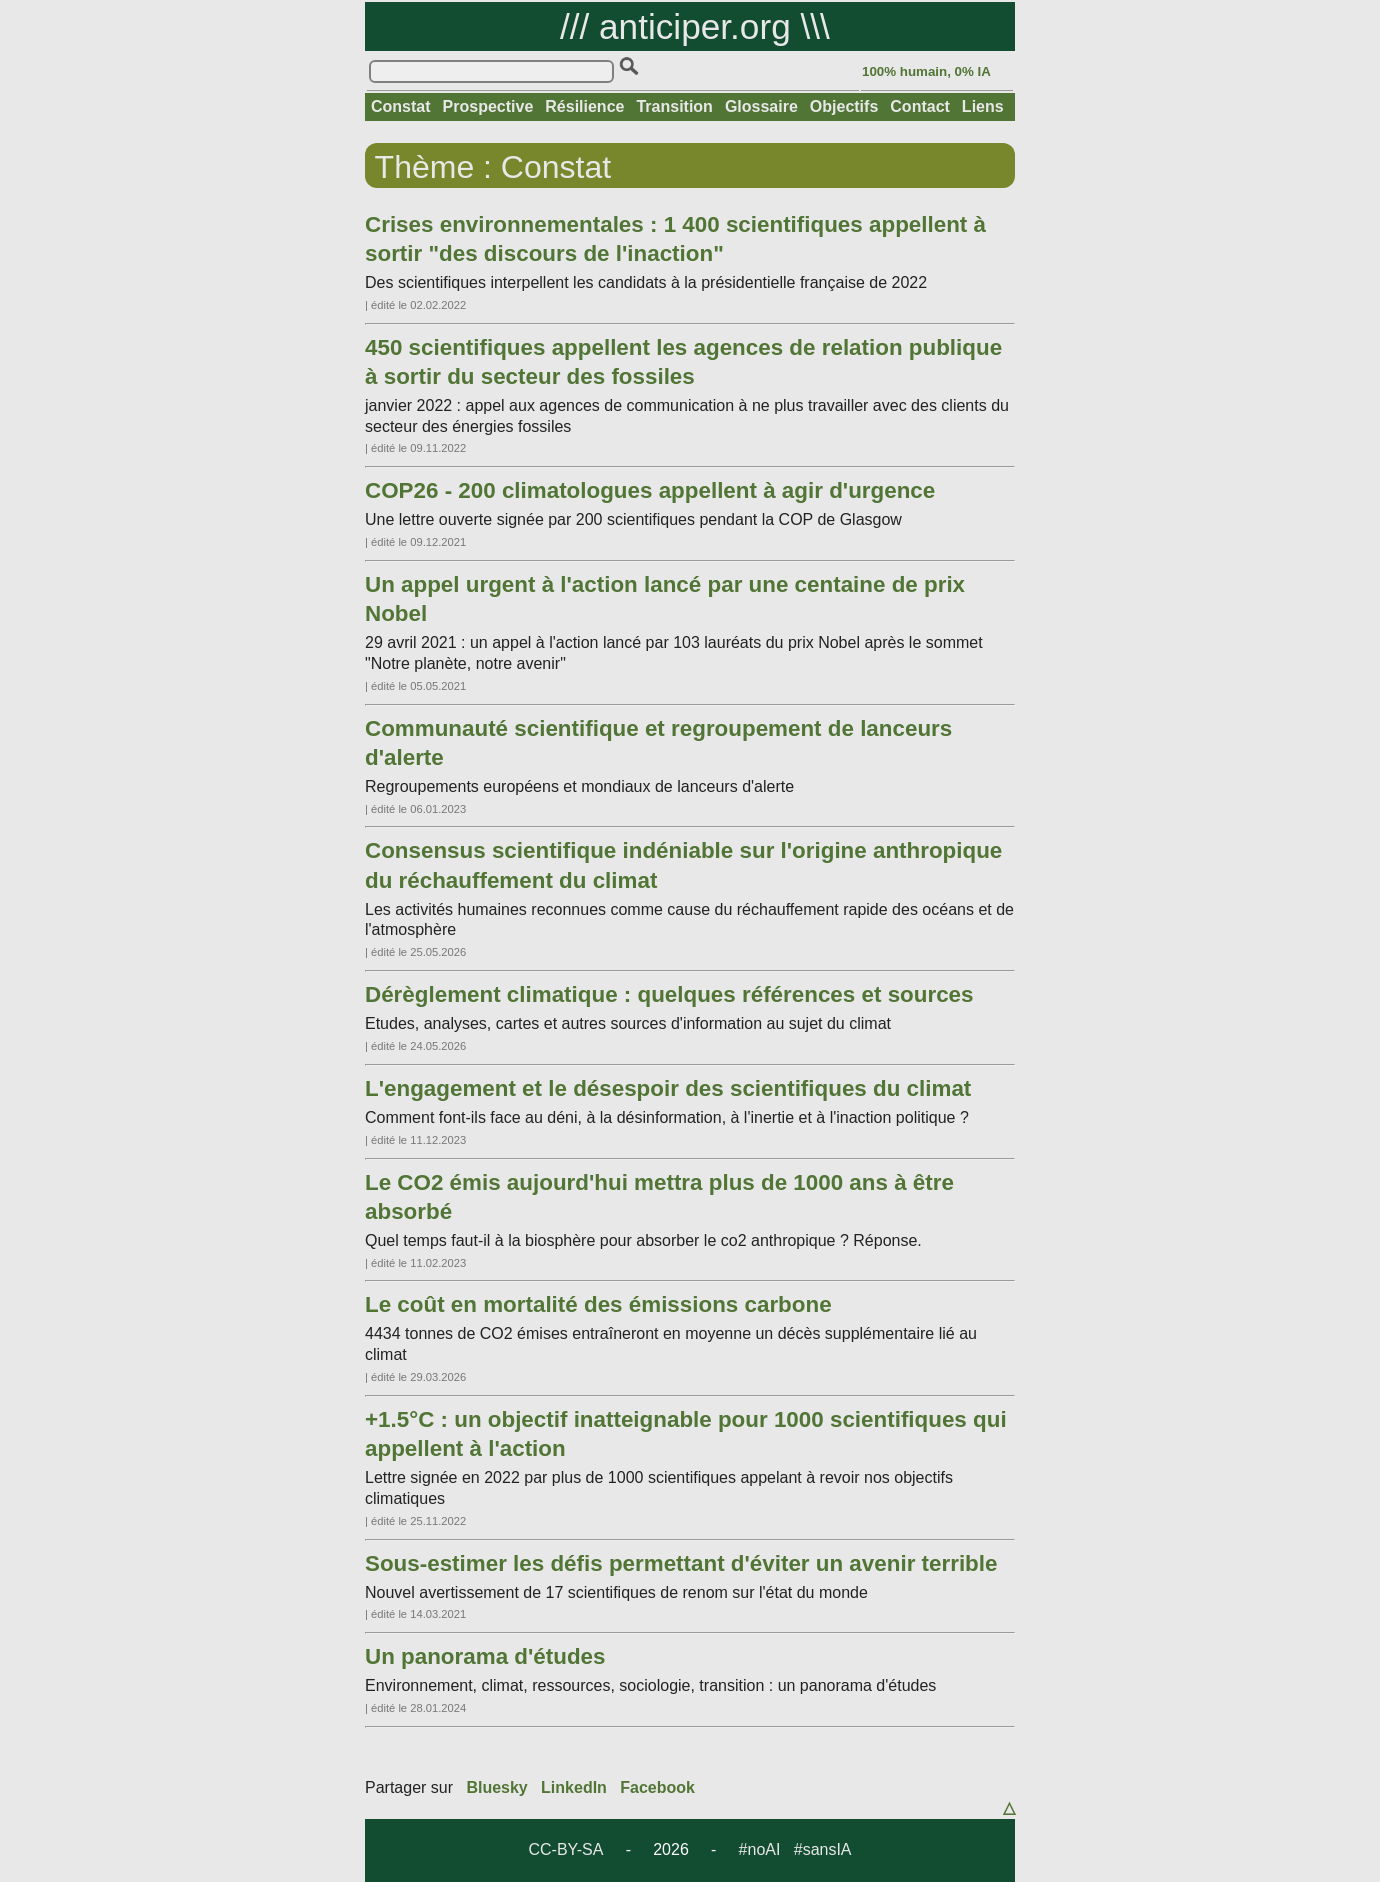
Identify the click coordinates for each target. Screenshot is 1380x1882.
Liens (983, 106)
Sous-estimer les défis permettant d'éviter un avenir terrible (681, 1563)
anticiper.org (695, 26)
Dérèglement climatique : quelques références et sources (669, 994)
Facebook (657, 1787)
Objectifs (844, 106)
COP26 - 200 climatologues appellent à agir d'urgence (650, 490)
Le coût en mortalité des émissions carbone (598, 1304)
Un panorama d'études (485, 1656)
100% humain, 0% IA (926, 71)
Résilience (584, 106)
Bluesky (496, 1787)
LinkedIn (574, 1787)
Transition (674, 106)
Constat (401, 106)
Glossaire (761, 106)
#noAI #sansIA (795, 1849)
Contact (920, 106)
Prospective (488, 106)
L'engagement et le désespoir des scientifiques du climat (668, 1088)
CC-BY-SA (565, 1849)
